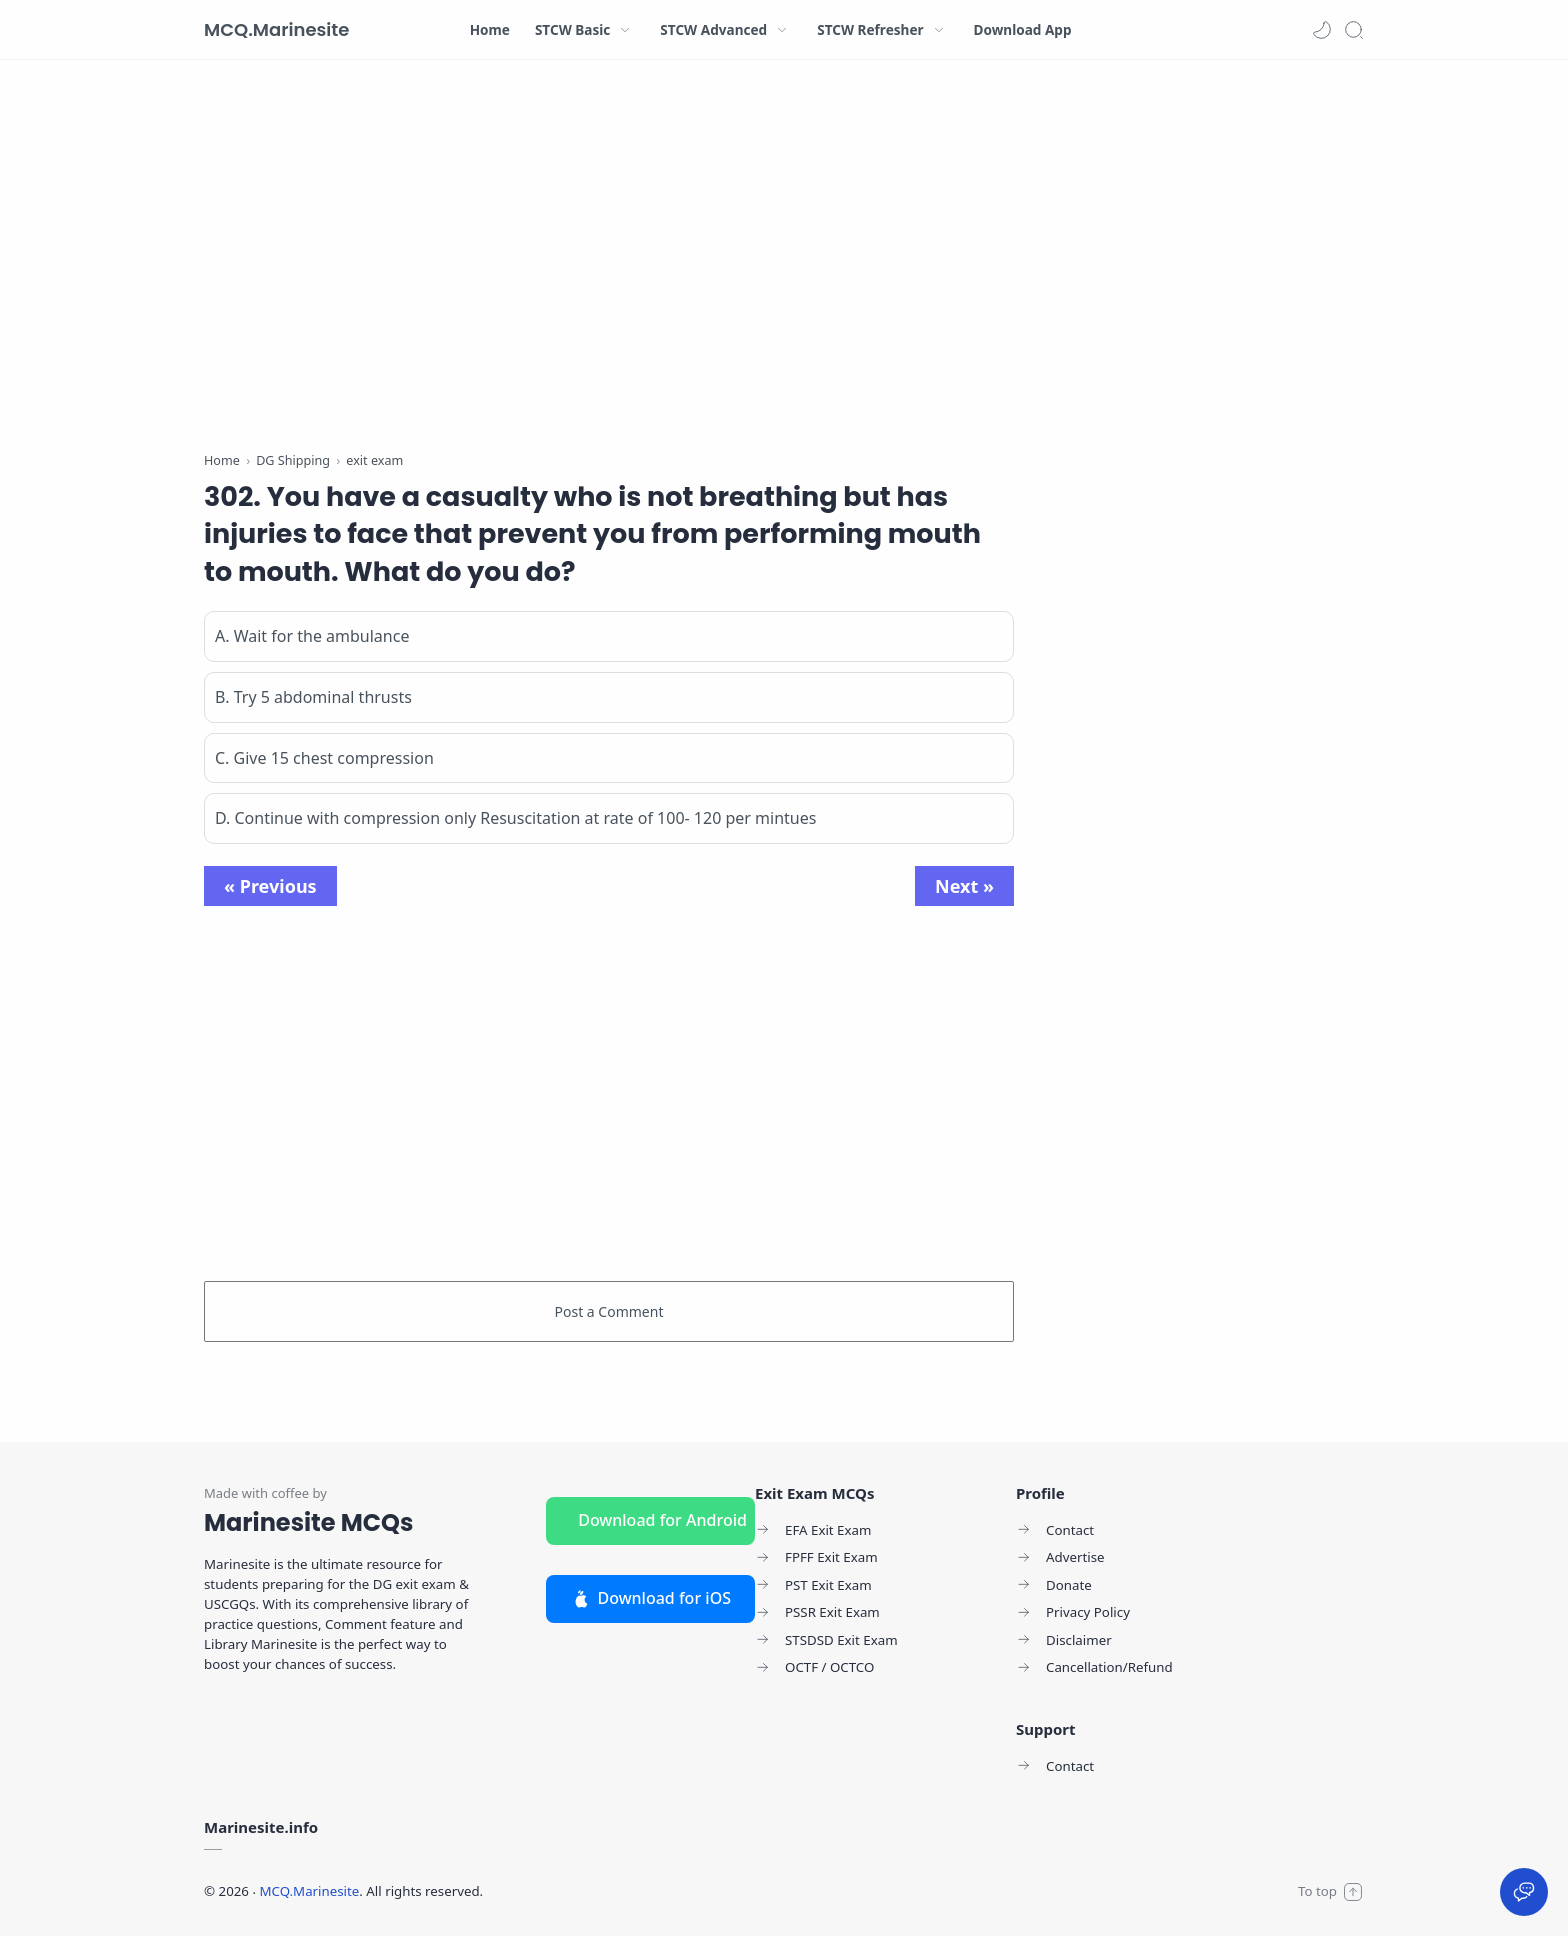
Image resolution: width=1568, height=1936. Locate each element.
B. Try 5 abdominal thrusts (313, 697)
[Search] (1354, 30)
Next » (964, 886)
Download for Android (662, 1520)
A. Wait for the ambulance (312, 636)
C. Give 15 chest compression (324, 758)
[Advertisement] (609, 260)
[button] (1322, 30)
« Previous (270, 886)
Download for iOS (650, 1598)
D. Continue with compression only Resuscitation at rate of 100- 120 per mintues (515, 818)
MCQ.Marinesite (276, 29)
